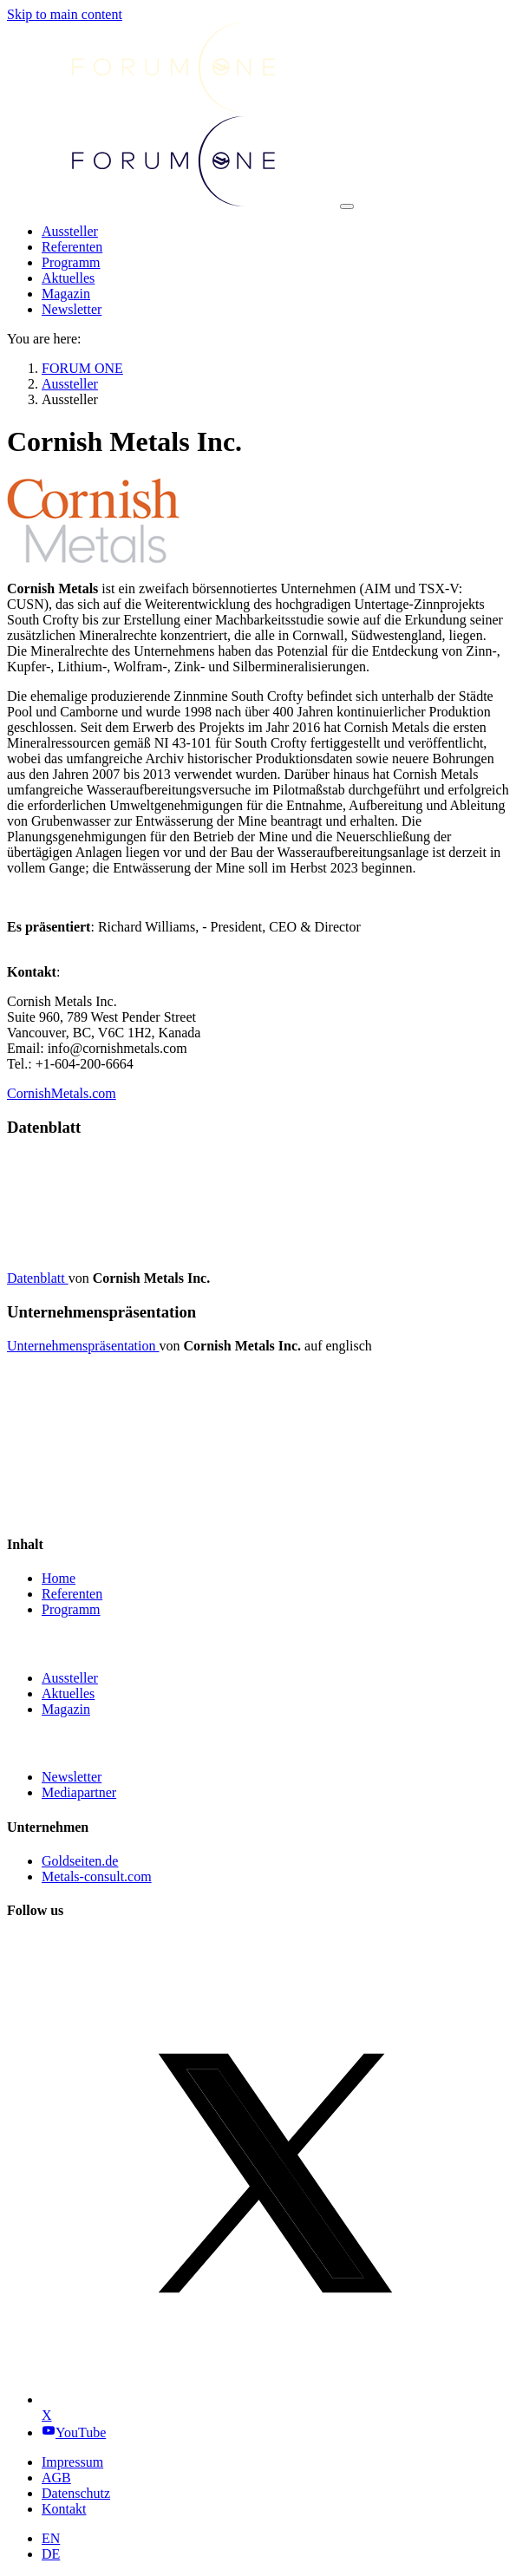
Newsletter (71, 1776)
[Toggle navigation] (347, 206)
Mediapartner (79, 1792)
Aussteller (70, 1677)
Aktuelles (68, 1693)
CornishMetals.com (61, 1093)
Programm (71, 1609)
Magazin (66, 1709)
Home (58, 1578)
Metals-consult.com (97, 1876)
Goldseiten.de (80, 1861)
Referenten (72, 1593)
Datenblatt (38, 1278)
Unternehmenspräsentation (83, 1345)
